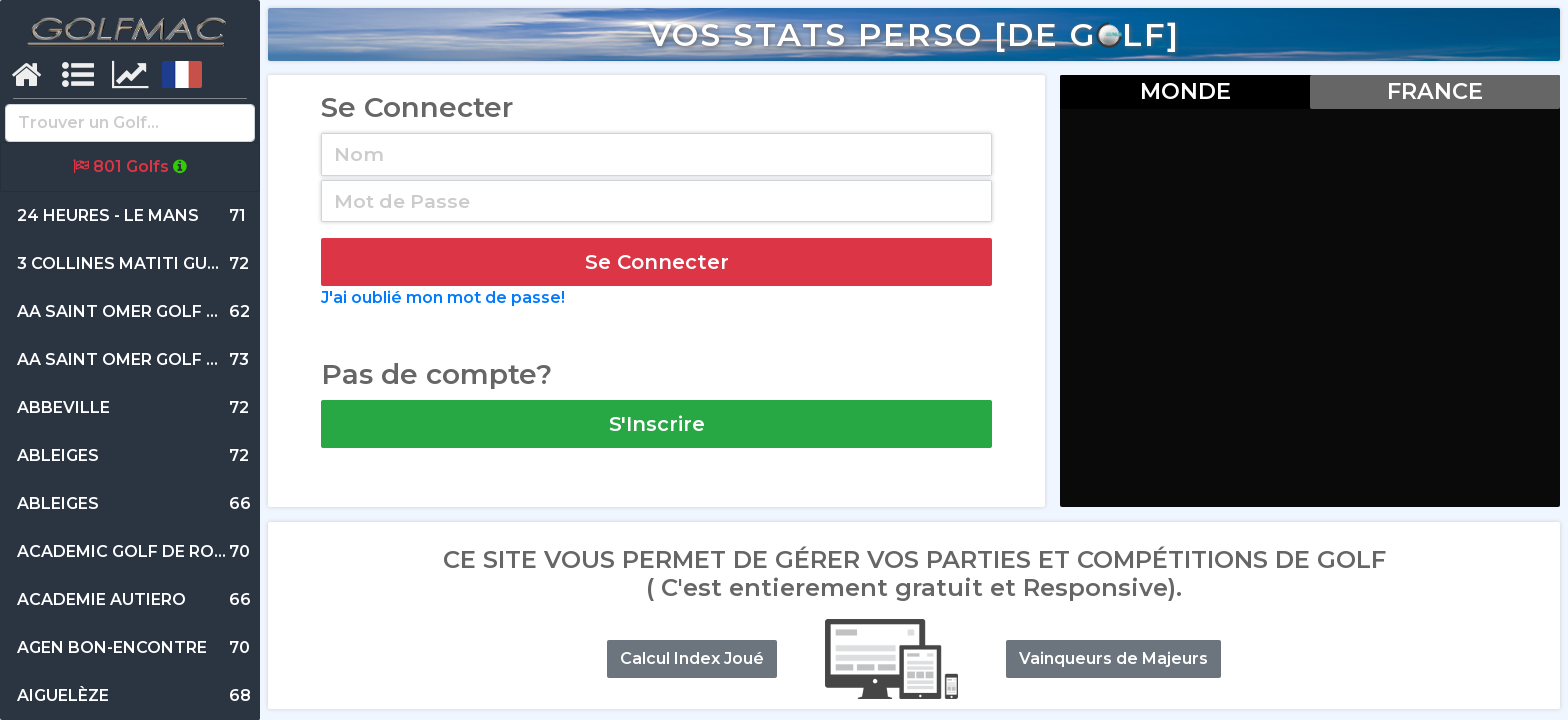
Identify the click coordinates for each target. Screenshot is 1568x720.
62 (147, 312)
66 (134, 504)
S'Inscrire (657, 424)
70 (147, 552)
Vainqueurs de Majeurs (1113, 658)
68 (134, 696)
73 (147, 360)
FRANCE (1435, 91)
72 (134, 264)
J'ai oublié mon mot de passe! (443, 297)
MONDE (1185, 91)
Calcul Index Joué (692, 658)
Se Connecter (657, 262)
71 (131, 216)
